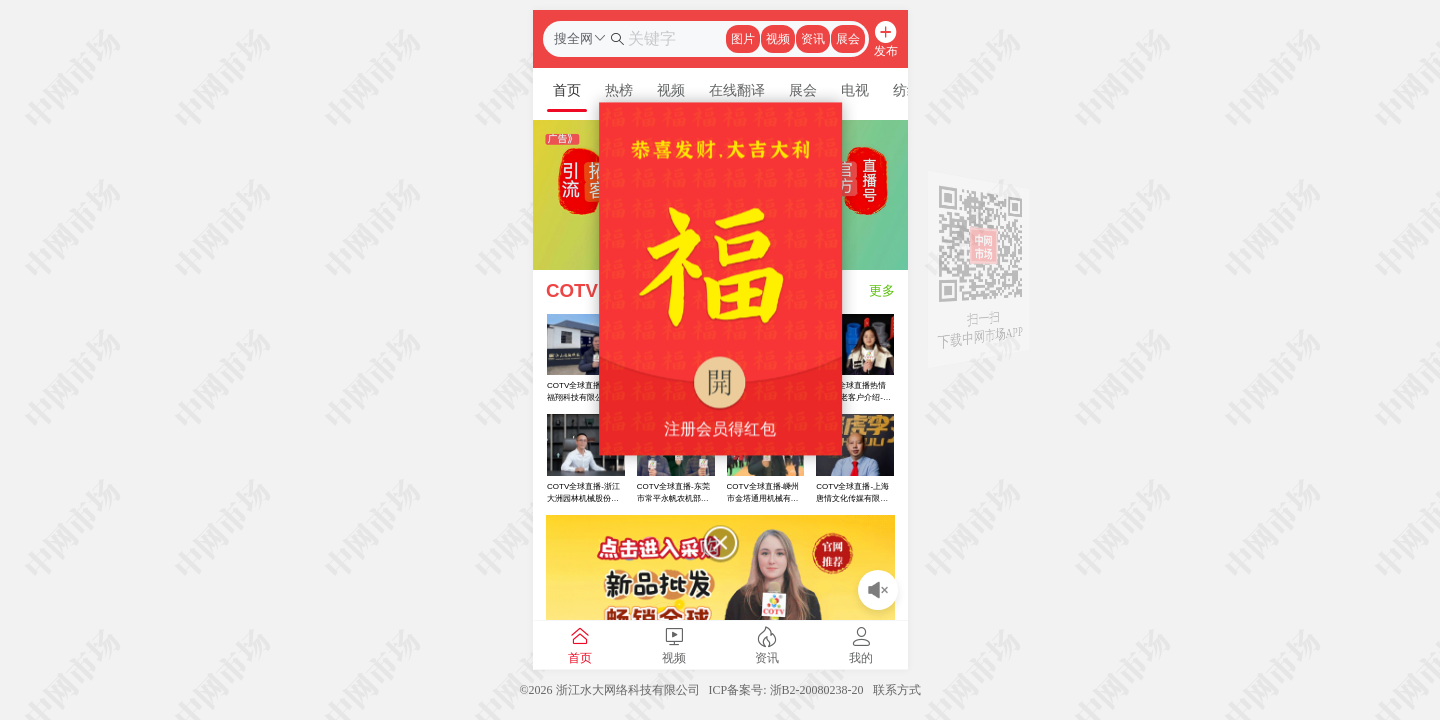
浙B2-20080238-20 (817, 690)
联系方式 (897, 690)
